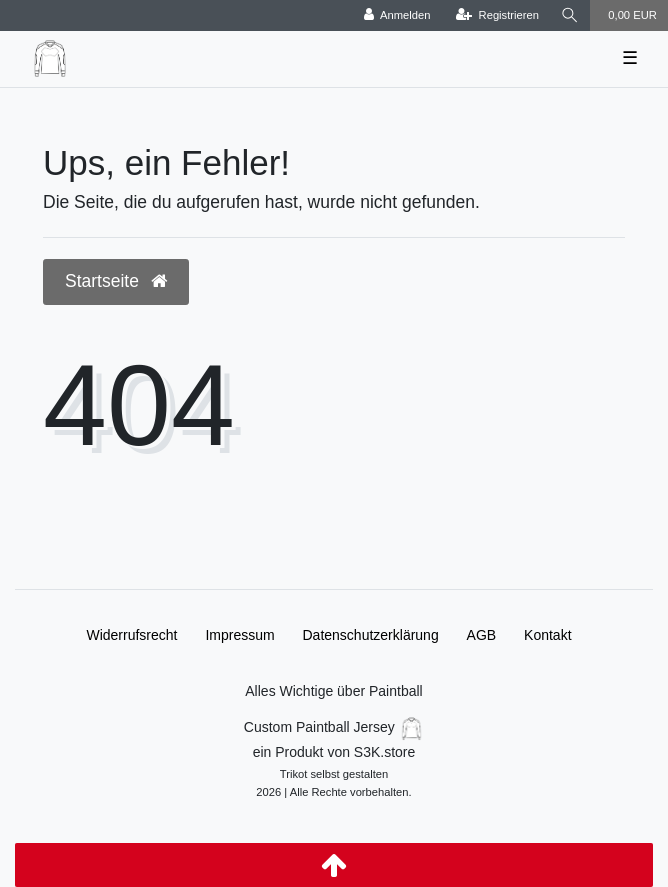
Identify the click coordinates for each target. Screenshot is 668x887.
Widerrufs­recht (131, 635)
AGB (482, 635)
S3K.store (384, 752)
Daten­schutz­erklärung (371, 635)
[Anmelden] (397, 15)
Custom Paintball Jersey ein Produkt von (334, 758)
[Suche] (570, 15)
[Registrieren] (497, 15)
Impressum (239, 635)
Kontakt (547, 635)
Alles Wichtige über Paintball (333, 691)
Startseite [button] (116, 281)
